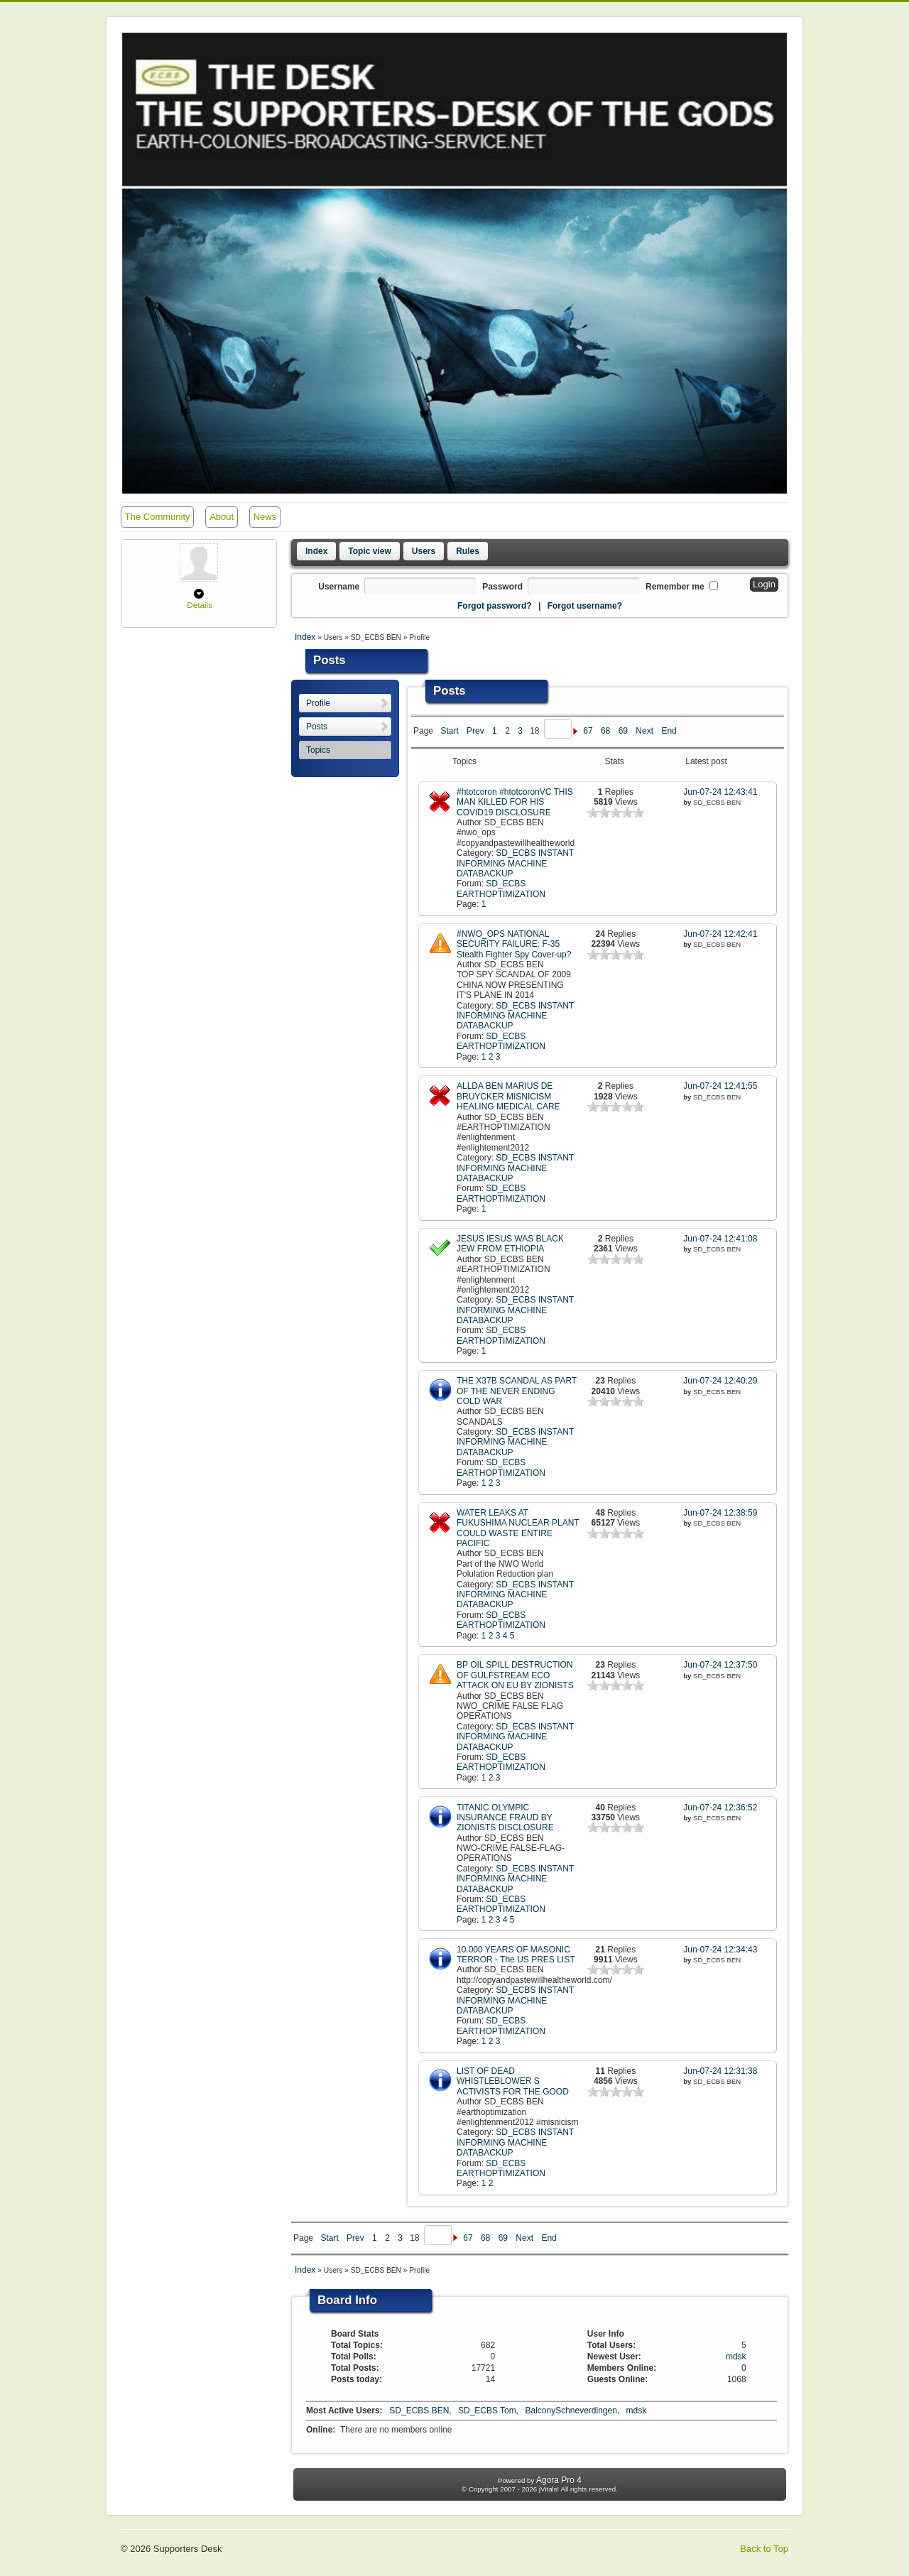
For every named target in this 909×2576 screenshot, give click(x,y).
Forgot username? (585, 606)
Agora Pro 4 (559, 2480)
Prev (475, 731)
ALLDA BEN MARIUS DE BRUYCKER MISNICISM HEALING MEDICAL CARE (508, 1096)
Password (502, 587)
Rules (467, 551)
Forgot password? (494, 606)
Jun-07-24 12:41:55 (720, 1086)
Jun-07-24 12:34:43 (720, 1950)
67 (587, 731)
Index (316, 551)
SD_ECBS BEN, (421, 2410)
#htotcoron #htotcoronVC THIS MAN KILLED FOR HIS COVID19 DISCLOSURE (515, 802)
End (668, 731)
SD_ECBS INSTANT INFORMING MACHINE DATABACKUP (515, 863)
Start (449, 731)
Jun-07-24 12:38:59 (720, 1513)
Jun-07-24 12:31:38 (720, 2071)
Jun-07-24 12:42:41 (720, 934)
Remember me (675, 587)
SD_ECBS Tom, (489, 2410)
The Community (157, 516)
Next (644, 731)
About (221, 516)
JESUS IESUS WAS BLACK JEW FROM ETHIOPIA (510, 1244)
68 (605, 731)
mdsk (736, 2357)
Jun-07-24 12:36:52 (720, 1808)
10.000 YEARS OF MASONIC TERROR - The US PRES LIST (516, 1954)
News (265, 516)
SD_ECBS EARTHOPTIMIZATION (501, 888)
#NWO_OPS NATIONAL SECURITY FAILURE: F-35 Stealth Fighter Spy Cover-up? (514, 944)
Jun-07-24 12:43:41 (720, 792)
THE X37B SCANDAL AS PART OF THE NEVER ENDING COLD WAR (517, 1391)
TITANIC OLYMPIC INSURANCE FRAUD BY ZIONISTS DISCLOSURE (505, 1818)
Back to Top (764, 2548)
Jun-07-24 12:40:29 (720, 1381)
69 (623, 731)
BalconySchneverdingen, (573, 2410)
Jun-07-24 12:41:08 (720, 1239)
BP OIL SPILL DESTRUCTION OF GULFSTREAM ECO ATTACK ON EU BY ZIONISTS (515, 1675)
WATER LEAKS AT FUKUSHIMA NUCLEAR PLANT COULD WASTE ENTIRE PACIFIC (518, 1528)
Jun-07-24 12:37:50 (720, 1665)
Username (338, 587)
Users (423, 551)
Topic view (369, 551)
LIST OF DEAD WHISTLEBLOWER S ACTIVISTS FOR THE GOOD (513, 2081)
